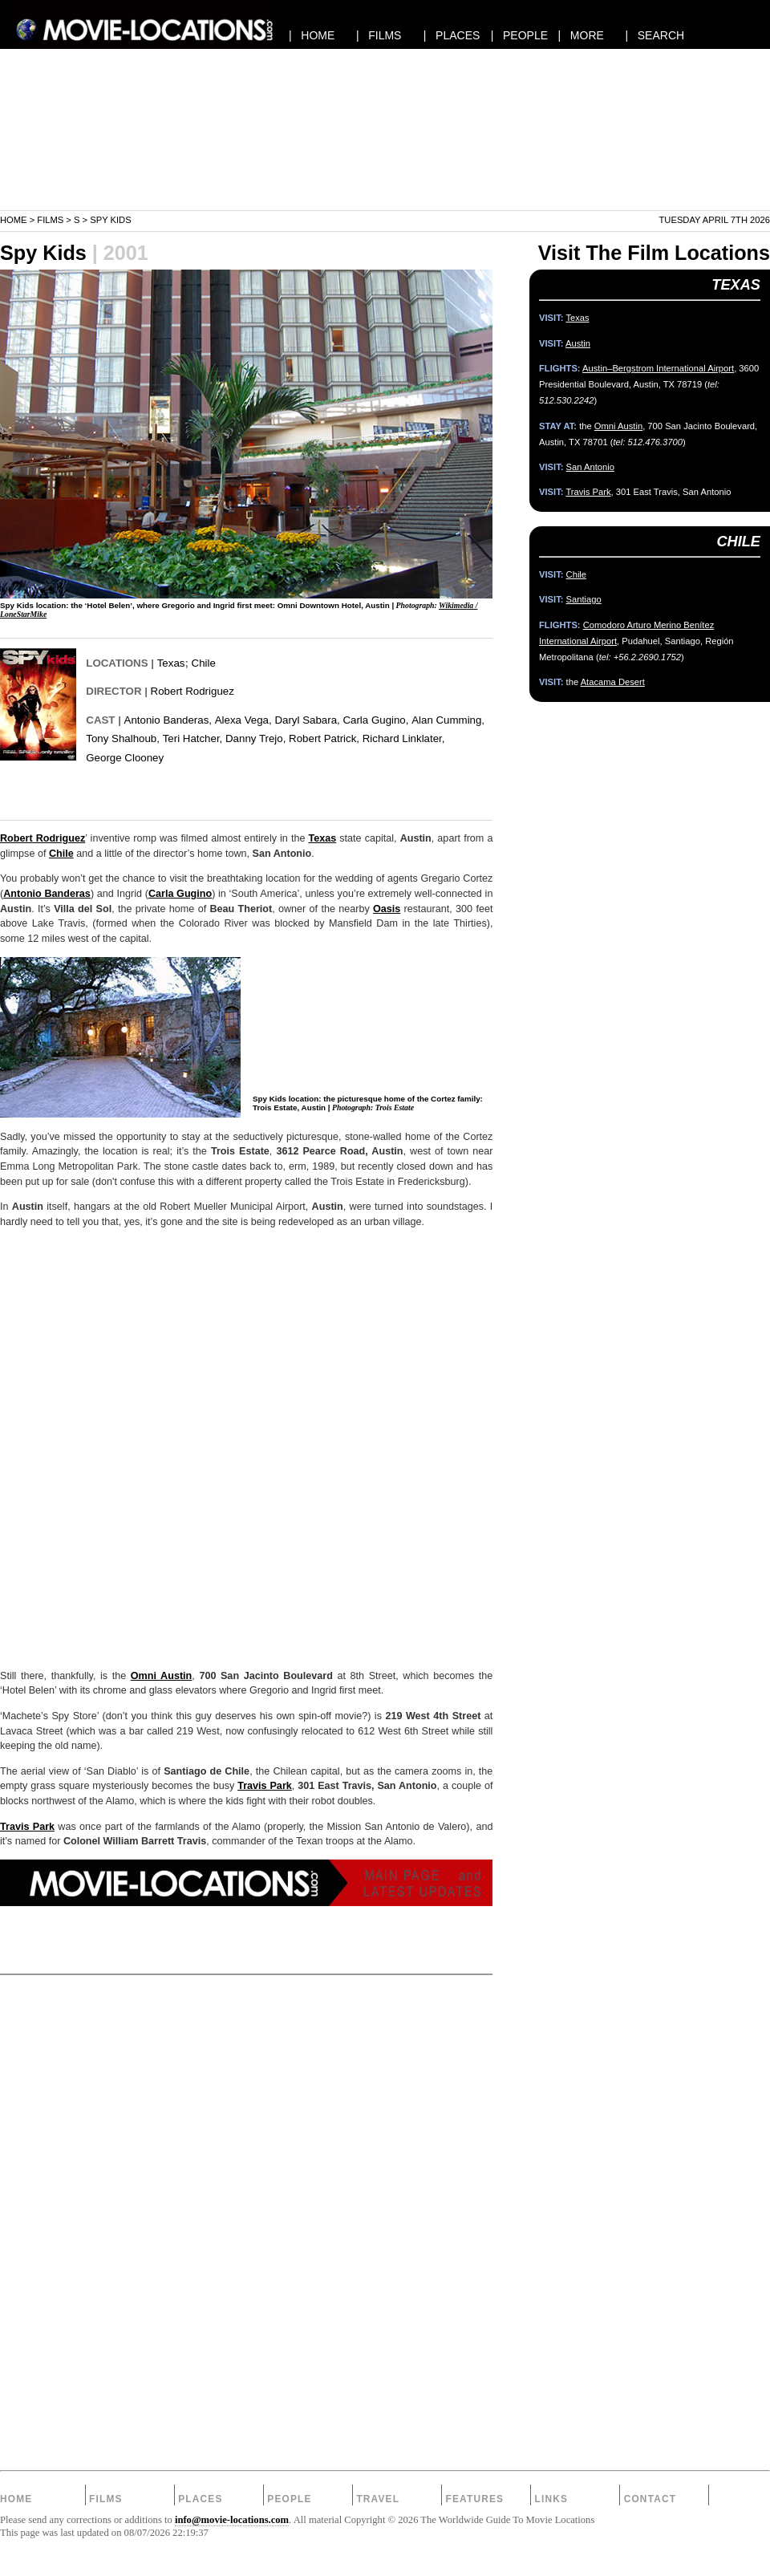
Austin (577, 343)
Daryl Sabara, (306, 720)
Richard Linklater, (404, 738)
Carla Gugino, (375, 720)
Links (552, 2499)
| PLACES (452, 35)
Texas (171, 663)
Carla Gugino (180, 893)
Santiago (584, 599)
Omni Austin (161, 1675)
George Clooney (125, 758)
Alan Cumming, (447, 720)
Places (200, 2499)
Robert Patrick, (324, 738)
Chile (204, 663)
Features (474, 2499)
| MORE (581, 35)
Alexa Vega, (243, 720)
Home (13, 220)
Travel (377, 2499)
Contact (650, 2499)
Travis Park (264, 1785)
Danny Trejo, (255, 738)
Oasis (386, 909)
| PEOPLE (519, 35)
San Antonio (590, 467)
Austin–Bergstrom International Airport (658, 368)
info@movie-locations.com (232, 2519)
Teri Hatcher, (193, 738)
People (289, 2499)
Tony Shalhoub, (123, 738)
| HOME (311, 35)
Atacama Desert (613, 682)
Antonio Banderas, (168, 720)
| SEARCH (654, 35)
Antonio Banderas (47, 893)
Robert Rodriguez (192, 691)
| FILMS (379, 35)
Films (50, 220)
